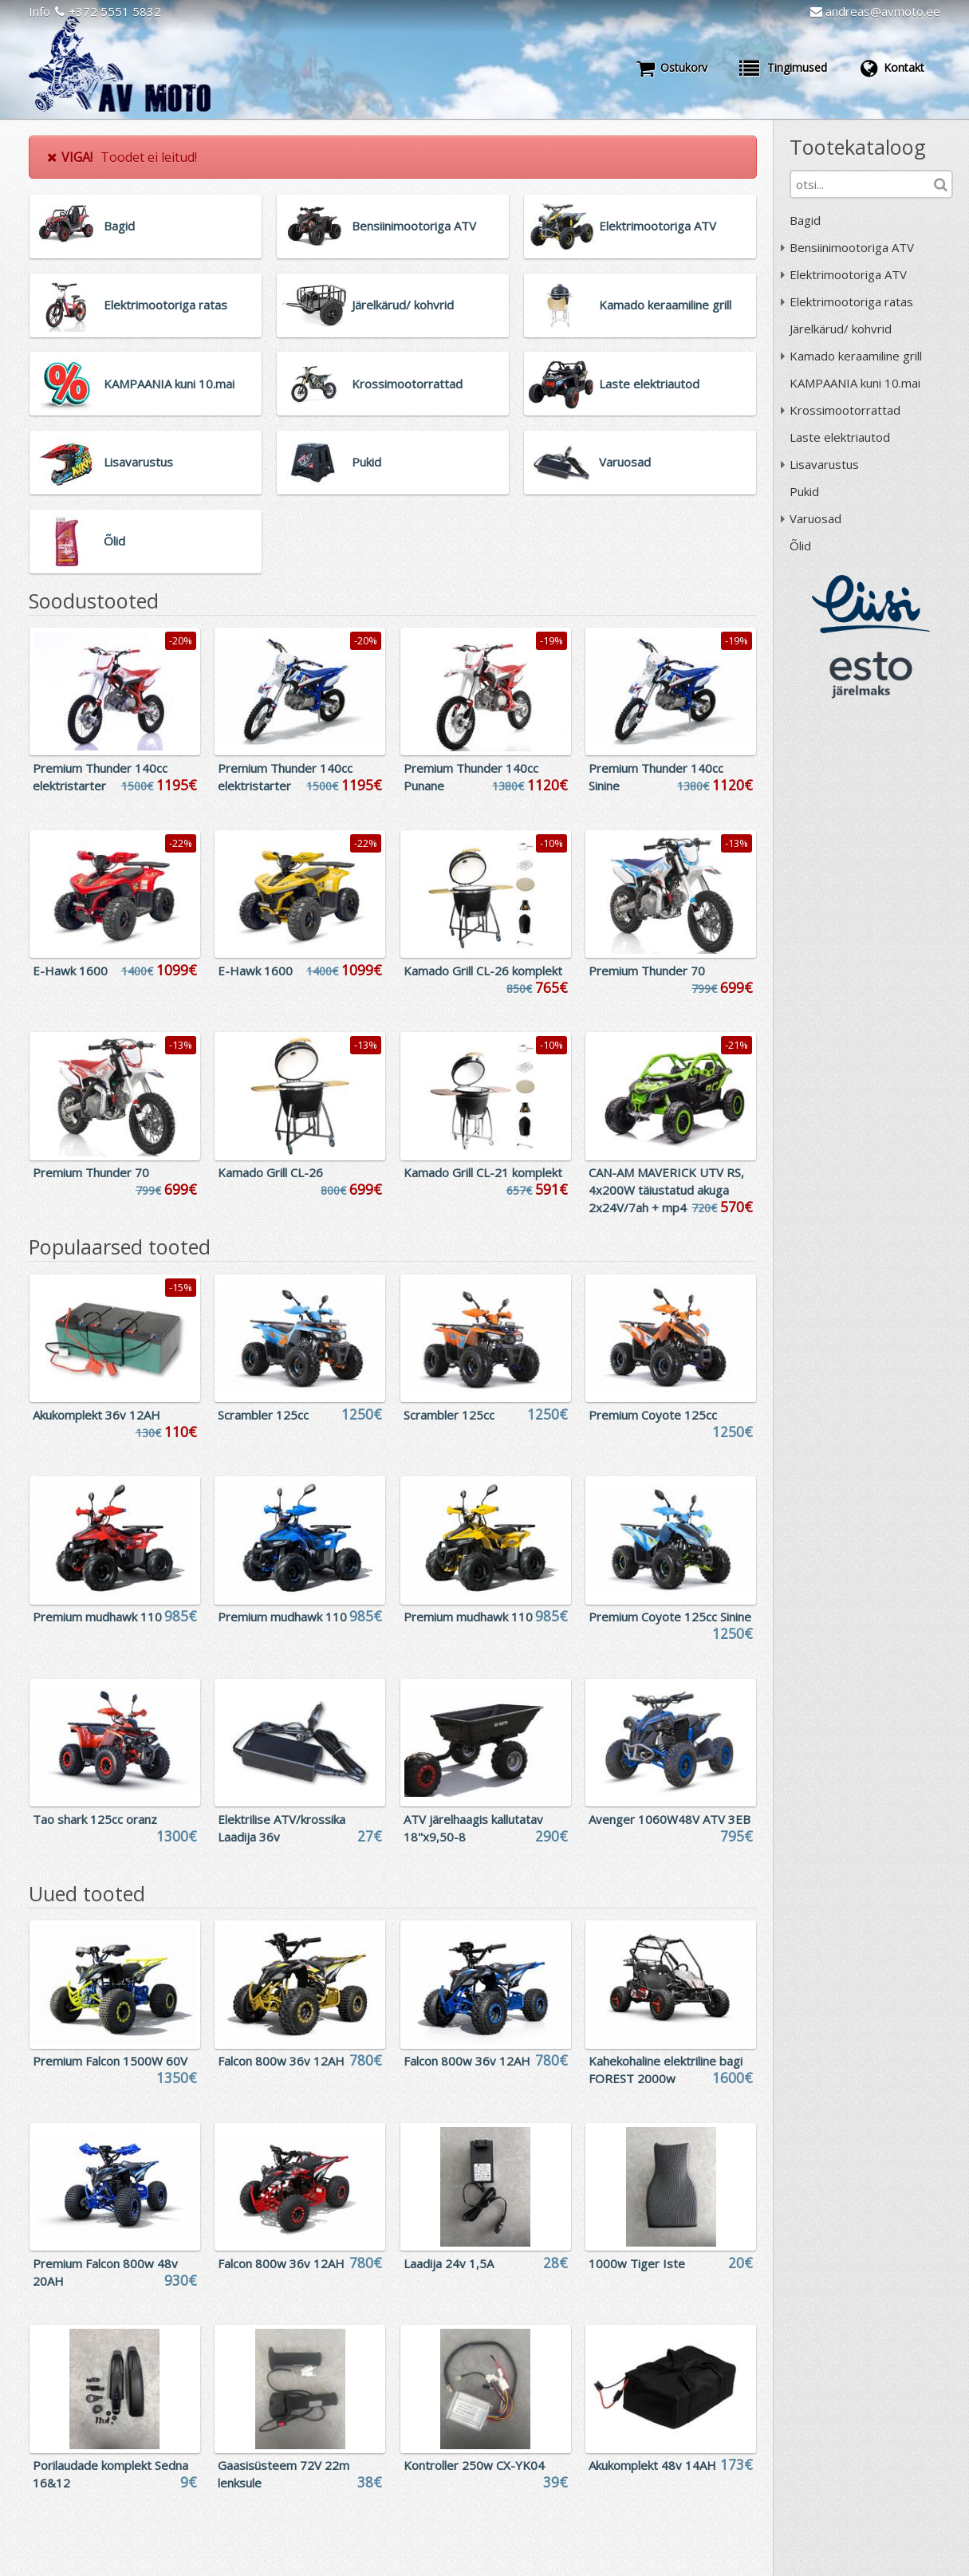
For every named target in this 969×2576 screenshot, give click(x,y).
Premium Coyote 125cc (653, 1415)
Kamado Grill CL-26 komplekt (483, 971)
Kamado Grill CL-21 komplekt (483, 1172)
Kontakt (891, 67)
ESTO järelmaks (871, 674)
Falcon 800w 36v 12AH (281, 2061)
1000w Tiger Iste (637, 2263)
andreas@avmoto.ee (875, 11)
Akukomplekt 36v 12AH (96, 1415)
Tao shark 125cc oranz (95, 1819)
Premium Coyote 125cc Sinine (670, 1617)
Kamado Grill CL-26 (270, 1172)
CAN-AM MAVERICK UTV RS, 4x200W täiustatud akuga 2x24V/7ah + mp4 (666, 1189)
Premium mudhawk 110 (97, 1617)
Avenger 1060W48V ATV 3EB (669, 1819)
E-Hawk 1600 (70, 971)
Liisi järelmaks (871, 604)
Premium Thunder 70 (647, 971)
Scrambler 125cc (263, 1415)
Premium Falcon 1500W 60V (110, 2061)
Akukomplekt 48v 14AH (652, 2465)
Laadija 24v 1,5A (449, 2263)
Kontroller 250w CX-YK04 (474, 2465)
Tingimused (783, 67)
